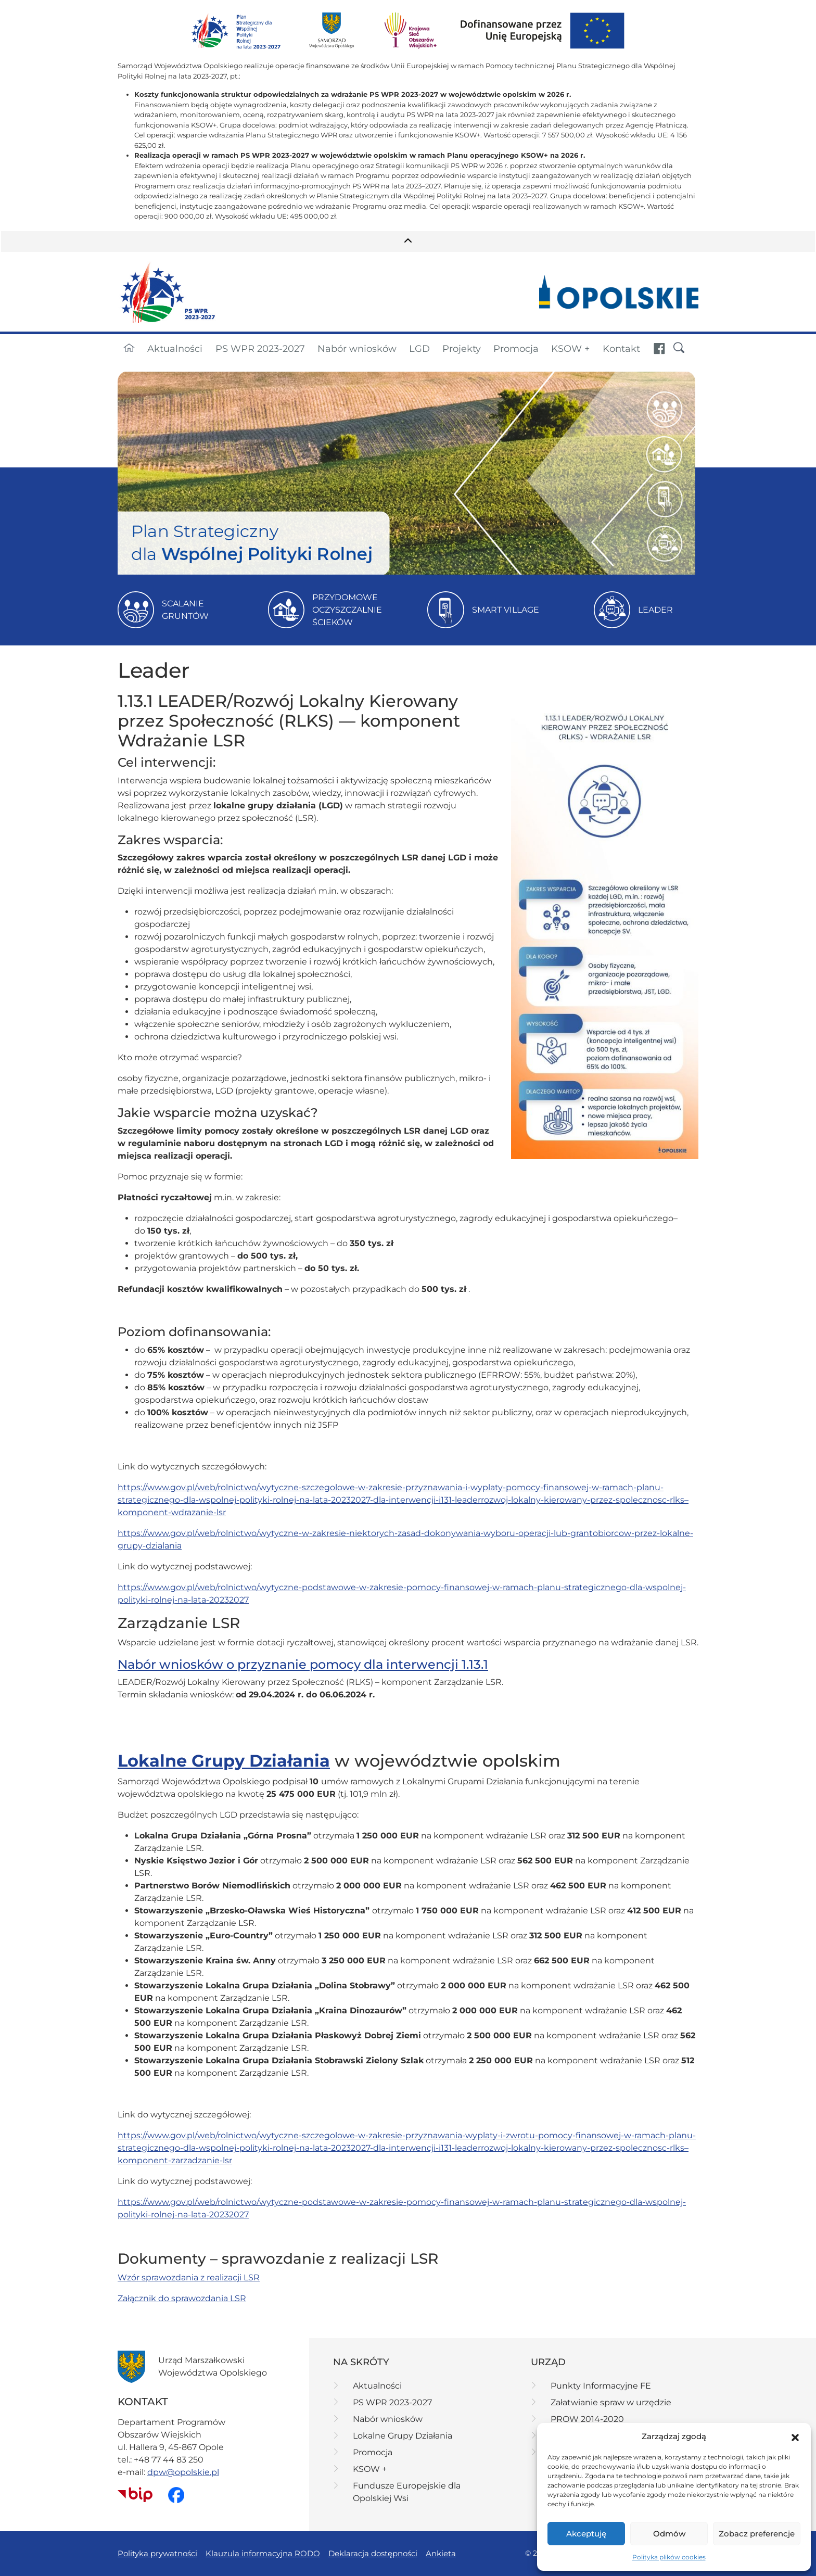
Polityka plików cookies (669, 2557)
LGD (419, 348)
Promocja (516, 348)
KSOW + (570, 348)
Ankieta (441, 2553)
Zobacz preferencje (757, 2534)
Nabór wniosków (357, 348)
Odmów (669, 2534)
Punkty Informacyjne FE (601, 2386)
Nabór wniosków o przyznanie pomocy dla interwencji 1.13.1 (303, 1664)
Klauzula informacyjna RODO (263, 2553)
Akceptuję (586, 2534)
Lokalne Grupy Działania (402, 2436)
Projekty (461, 348)
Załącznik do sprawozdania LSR (182, 2298)
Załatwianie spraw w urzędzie (611, 2402)
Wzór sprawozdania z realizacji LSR (189, 2277)
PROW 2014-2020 (587, 2419)
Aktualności (174, 348)
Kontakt (621, 348)
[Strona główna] (129, 348)
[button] (795, 2436)
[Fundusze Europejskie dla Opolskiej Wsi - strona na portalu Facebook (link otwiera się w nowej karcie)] (659, 348)
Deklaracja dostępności (372, 2553)
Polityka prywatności (157, 2553)
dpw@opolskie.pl (183, 2472)
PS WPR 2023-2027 (260, 348)
